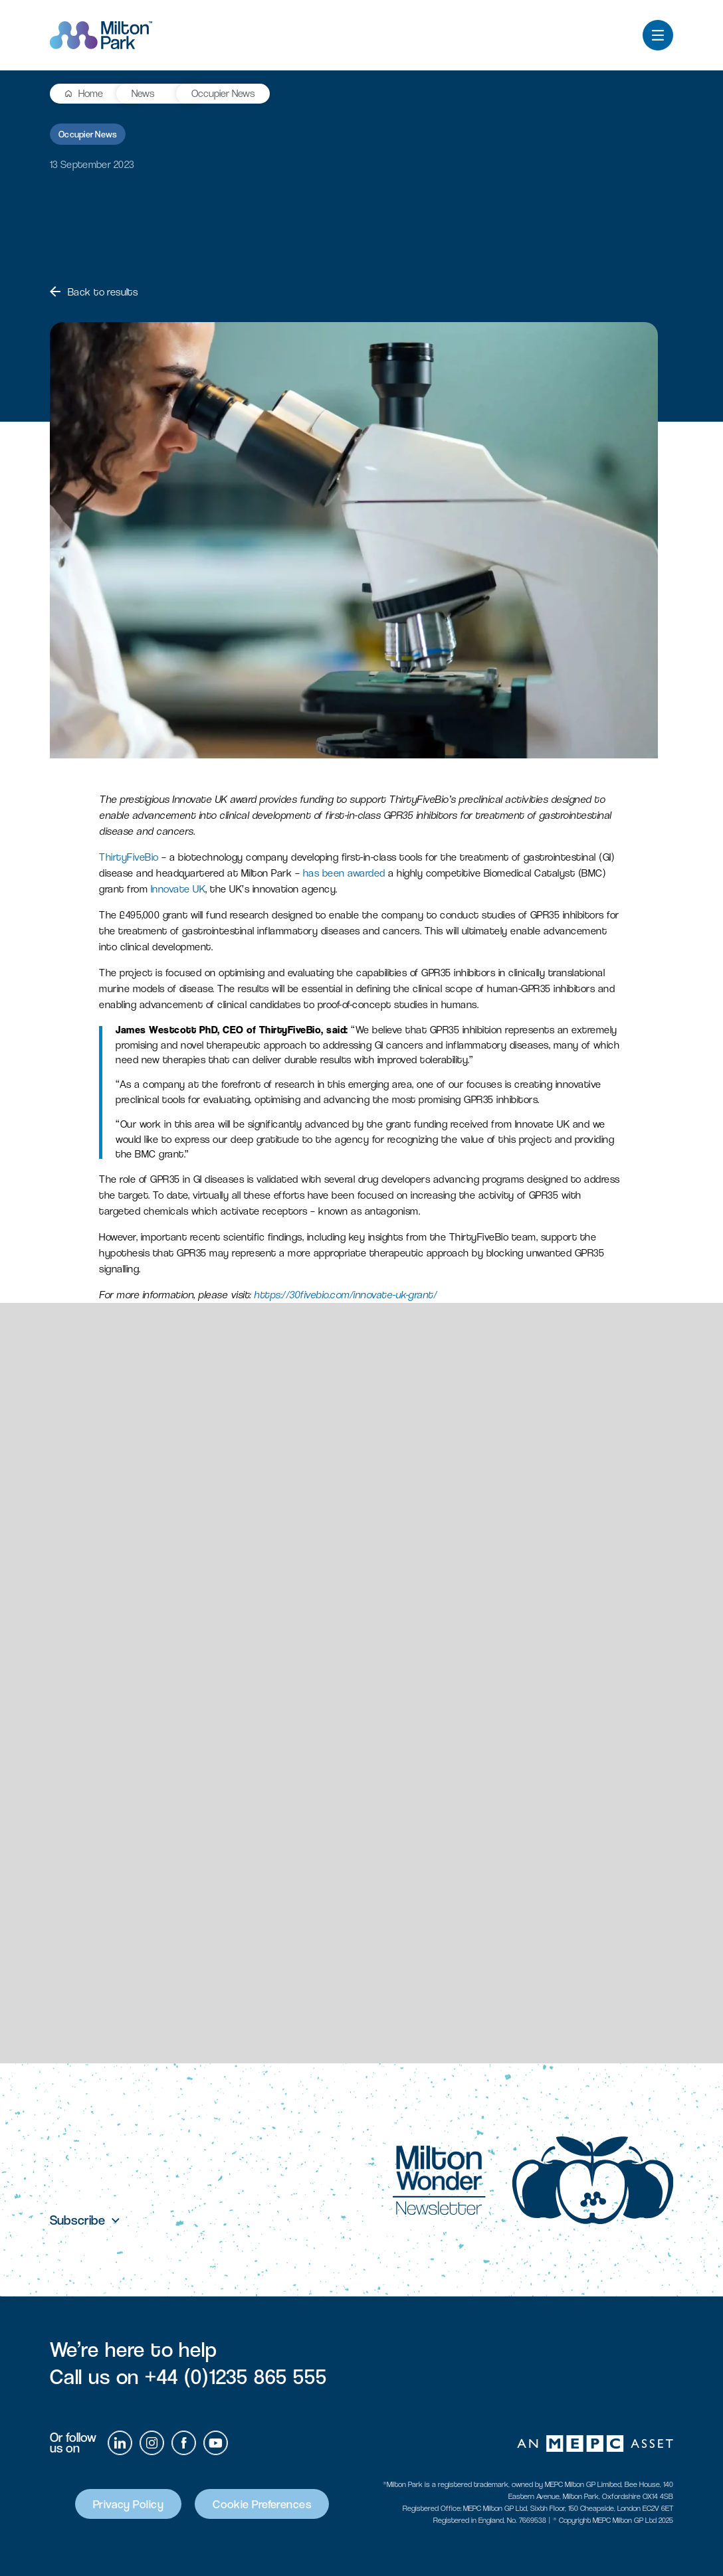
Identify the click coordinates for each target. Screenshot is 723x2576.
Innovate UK (178, 889)
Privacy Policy (128, 2504)
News (143, 93)
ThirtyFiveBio (129, 857)
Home (90, 93)
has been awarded (344, 873)
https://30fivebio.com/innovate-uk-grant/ (345, 1294)
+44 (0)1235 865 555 (236, 2376)
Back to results (94, 292)
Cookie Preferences (262, 2504)
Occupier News (223, 93)
